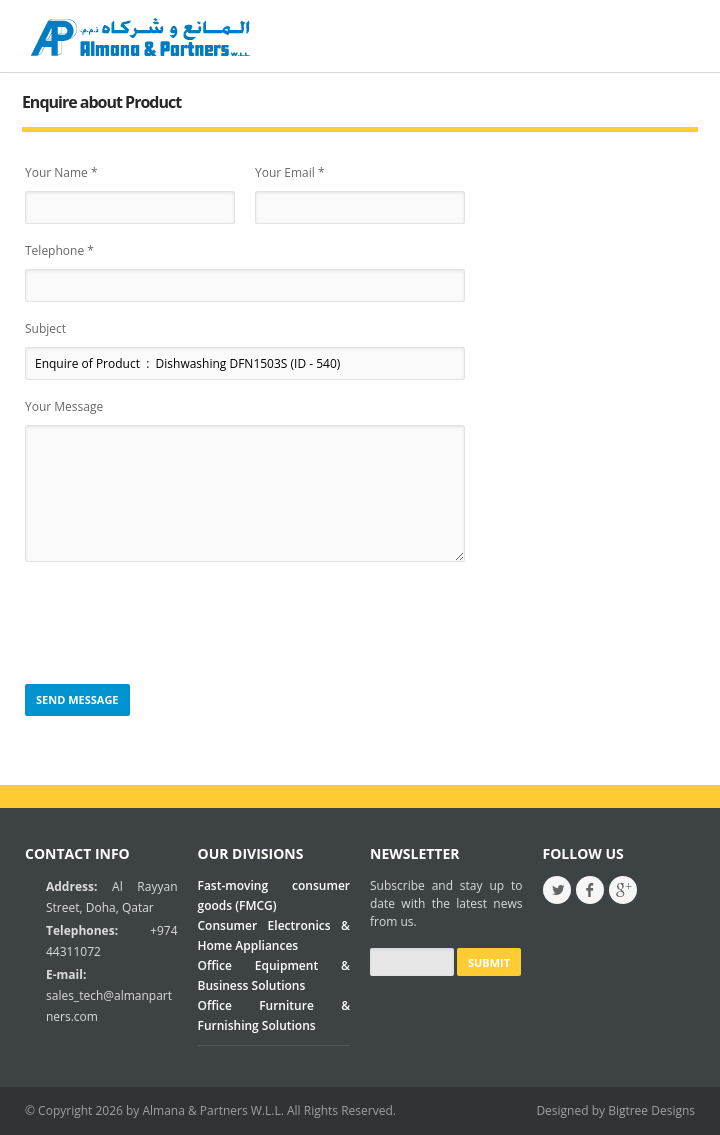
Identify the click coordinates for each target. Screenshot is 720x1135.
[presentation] (177, 624)
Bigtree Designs (651, 1110)
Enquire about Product (101, 102)
